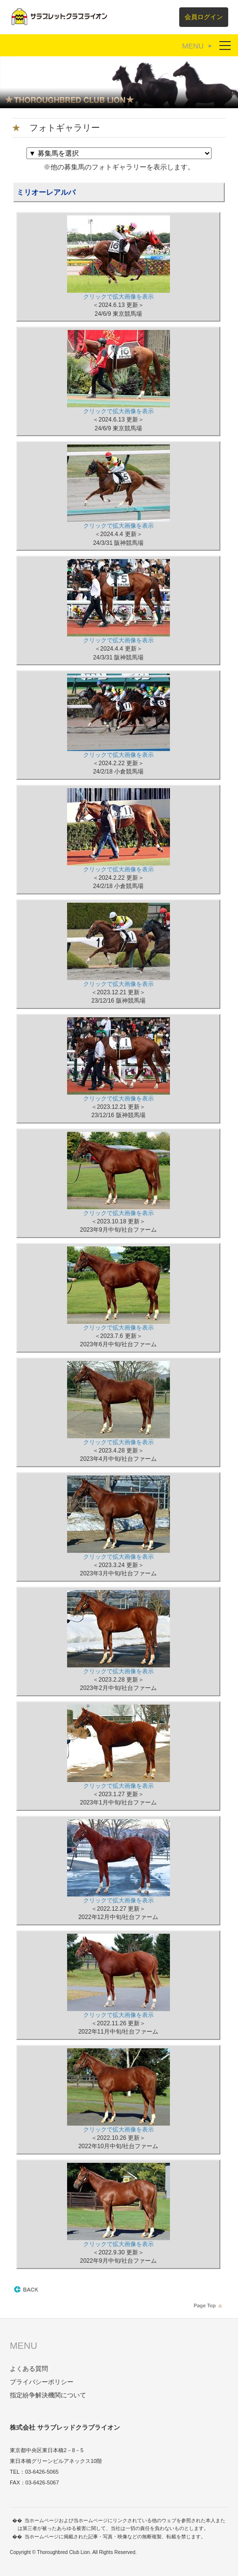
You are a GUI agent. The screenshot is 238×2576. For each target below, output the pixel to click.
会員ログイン (204, 17)
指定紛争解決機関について (48, 2395)
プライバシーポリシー (41, 2382)
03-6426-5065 (42, 2472)
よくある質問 (29, 2368)
